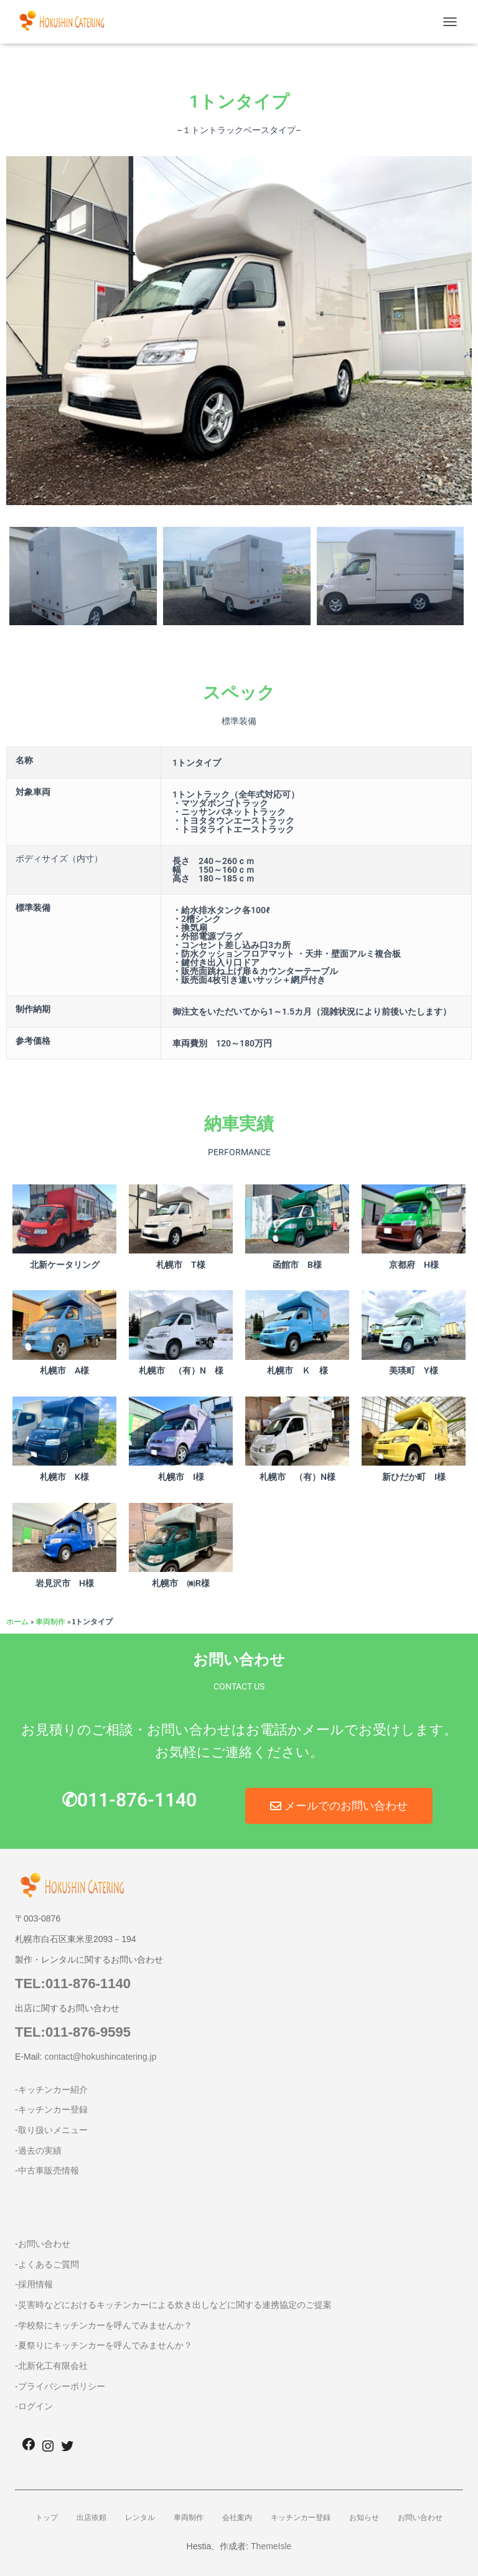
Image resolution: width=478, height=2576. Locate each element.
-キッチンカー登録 (51, 2109)
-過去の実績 (38, 2150)
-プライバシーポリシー (60, 2386)
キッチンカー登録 (300, 2517)
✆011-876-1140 (129, 1800)
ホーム (17, 1621)
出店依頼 (91, 2517)
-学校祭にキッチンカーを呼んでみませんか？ (103, 2325)
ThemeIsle (271, 2546)
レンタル (140, 2517)
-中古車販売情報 (47, 2170)
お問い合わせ (420, 2517)
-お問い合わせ (42, 2244)
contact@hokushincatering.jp (100, 2057)
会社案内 (237, 2517)
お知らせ (364, 2517)
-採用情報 (34, 2284)
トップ (46, 2517)
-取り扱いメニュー (51, 2130)
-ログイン (34, 2406)
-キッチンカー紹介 (51, 2090)
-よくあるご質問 (47, 2264)
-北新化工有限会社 (51, 2366)
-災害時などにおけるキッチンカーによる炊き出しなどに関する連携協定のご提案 (173, 2305)
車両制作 (50, 1621)
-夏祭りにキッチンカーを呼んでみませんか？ (103, 2345)
